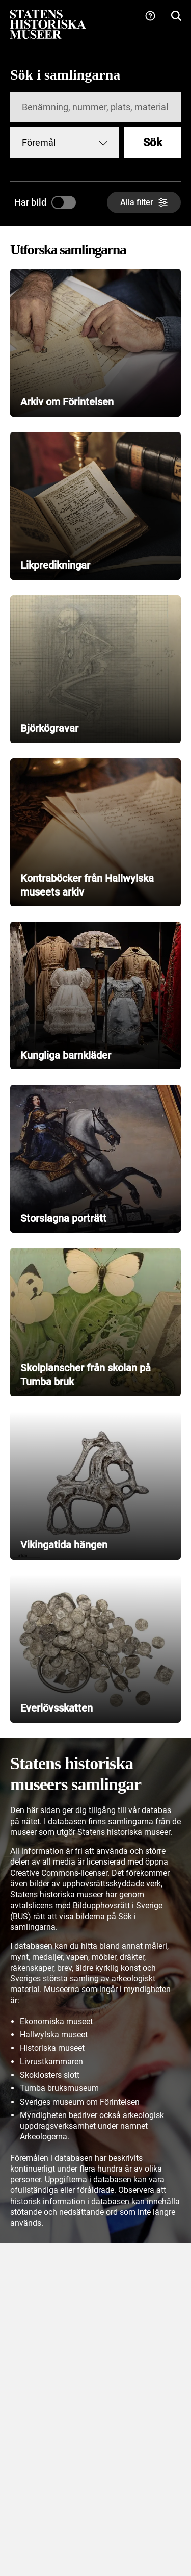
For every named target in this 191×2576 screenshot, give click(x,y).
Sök (152, 142)
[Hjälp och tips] (150, 16)
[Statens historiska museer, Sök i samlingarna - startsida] (48, 24)
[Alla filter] (144, 202)
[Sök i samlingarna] (176, 16)
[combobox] (64, 142)
